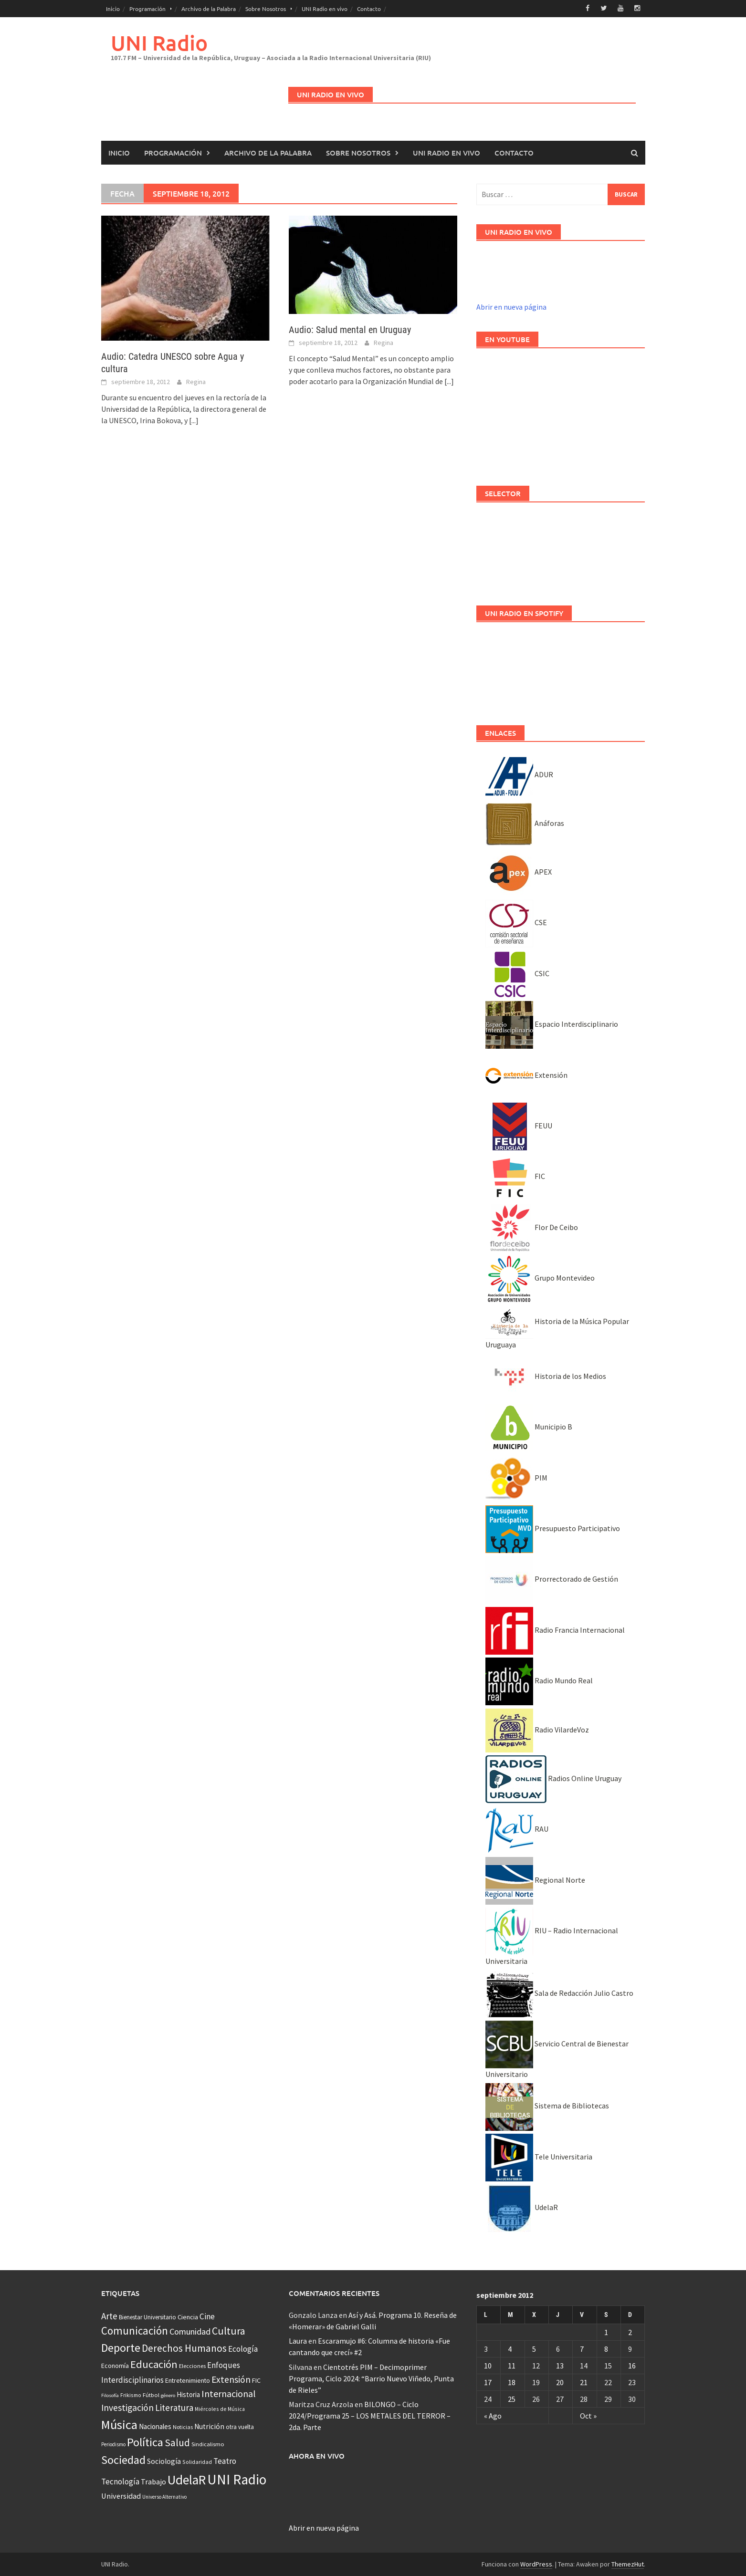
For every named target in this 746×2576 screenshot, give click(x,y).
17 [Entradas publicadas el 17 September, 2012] (488, 2382)
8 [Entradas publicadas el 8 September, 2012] (606, 2348)
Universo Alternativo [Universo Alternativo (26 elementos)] (164, 2496)
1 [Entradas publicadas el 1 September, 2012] (606, 2331)
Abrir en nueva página (511, 306)
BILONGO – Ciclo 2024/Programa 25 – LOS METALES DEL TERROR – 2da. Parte (370, 2415)
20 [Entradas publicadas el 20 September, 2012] (560, 2382)
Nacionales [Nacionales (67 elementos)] (155, 2425)
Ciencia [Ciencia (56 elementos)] (188, 2316)
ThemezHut (627, 2564)
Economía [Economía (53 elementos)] (115, 2365)
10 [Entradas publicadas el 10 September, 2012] (488, 2365)
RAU (516, 1829)
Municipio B (528, 1426)
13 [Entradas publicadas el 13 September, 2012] (560, 2365)
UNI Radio (159, 42)
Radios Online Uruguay (553, 1778)
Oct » (588, 2415)
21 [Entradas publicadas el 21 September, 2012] (584, 2382)
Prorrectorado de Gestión (551, 1579)
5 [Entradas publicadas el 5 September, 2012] (534, 2348)
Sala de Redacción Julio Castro (559, 1992)
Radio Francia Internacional (555, 1629)
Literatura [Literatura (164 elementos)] (174, 2407)
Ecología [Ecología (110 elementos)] (243, 2348)
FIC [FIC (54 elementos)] (256, 2380)
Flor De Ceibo (531, 1226)
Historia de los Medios (545, 1375)
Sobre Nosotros (265, 8)
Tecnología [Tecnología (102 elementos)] (120, 2481)
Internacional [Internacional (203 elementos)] (228, 2393)
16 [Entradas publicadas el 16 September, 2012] (632, 2365)
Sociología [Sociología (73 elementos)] (164, 2460)
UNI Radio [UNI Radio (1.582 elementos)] (236, 2479)
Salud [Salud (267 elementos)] (177, 2442)
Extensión (526, 1074)
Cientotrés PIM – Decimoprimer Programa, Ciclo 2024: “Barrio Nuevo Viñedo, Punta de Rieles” (371, 2378)
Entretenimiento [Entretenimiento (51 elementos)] (187, 2380)
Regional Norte (535, 1879)
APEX (518, 871)
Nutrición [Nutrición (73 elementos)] (209, 2425)
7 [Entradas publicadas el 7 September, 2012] (582, 2348)
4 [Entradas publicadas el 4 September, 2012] (510, 2348)
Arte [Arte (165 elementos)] (109, 2315)
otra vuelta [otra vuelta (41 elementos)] (240, 2426)
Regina (196, 381)
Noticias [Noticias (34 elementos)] (183, 2426)
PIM (516, 1477)
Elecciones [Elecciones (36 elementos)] (192, 2365)
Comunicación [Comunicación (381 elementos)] (134, 2330)
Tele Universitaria (538, 2156)
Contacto (369, 8)
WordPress (536, 2564)
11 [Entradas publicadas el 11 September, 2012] (511, 2365)
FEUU (518, 1125)
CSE (516, 922)
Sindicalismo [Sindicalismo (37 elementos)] (207, 2443)
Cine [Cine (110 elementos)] (207, 2316)
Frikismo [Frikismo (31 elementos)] (130, 2394)
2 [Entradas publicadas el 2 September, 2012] (630, 2331)
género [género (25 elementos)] (168, 2395)
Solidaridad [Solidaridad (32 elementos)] (197, 2461)
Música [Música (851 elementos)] (119, 2424)
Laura (298, 2340)
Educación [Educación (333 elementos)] (154, 2364)
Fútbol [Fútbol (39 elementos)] (151, 2394)
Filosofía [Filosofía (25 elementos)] (110, 2395)
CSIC (517, 973)
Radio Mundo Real (539, 1680)
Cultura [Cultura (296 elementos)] (228, 2331)
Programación (147, 8)
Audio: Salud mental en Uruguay (350, 329)
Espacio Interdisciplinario (551, 1023)
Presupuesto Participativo (552, 1528)
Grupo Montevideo (540, 1277)
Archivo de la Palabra (208, 8)
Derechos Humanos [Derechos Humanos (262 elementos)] (184, 2347)
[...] (194, 420)
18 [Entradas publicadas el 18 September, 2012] (511, 2382)
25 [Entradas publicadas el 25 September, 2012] (511, 2398)
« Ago (493, 2415)
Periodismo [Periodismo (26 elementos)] (113, 2443)
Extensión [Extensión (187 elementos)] (231, 2379)
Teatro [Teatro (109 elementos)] (224, 2460)
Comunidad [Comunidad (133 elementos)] (189, 2331)
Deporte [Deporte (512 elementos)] (120, 2347)
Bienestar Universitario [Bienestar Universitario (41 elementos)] (147, 2317)
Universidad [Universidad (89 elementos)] (121, 2495)
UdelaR (521, 2206)
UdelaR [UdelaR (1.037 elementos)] (187, 2479)
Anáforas (524, 822)
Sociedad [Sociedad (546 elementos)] (123, 2459)
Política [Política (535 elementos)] (145, 2441)
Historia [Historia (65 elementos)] (188, 2394)
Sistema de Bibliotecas (547, 2105)
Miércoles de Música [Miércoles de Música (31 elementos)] (220, 2408)
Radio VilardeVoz (537, 1729)
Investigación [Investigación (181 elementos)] (127, 2407)
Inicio (113, 8)
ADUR (519, 774)
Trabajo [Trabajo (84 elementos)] (153, 2481)
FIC (515, 1176)
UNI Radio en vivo (324, 8)
